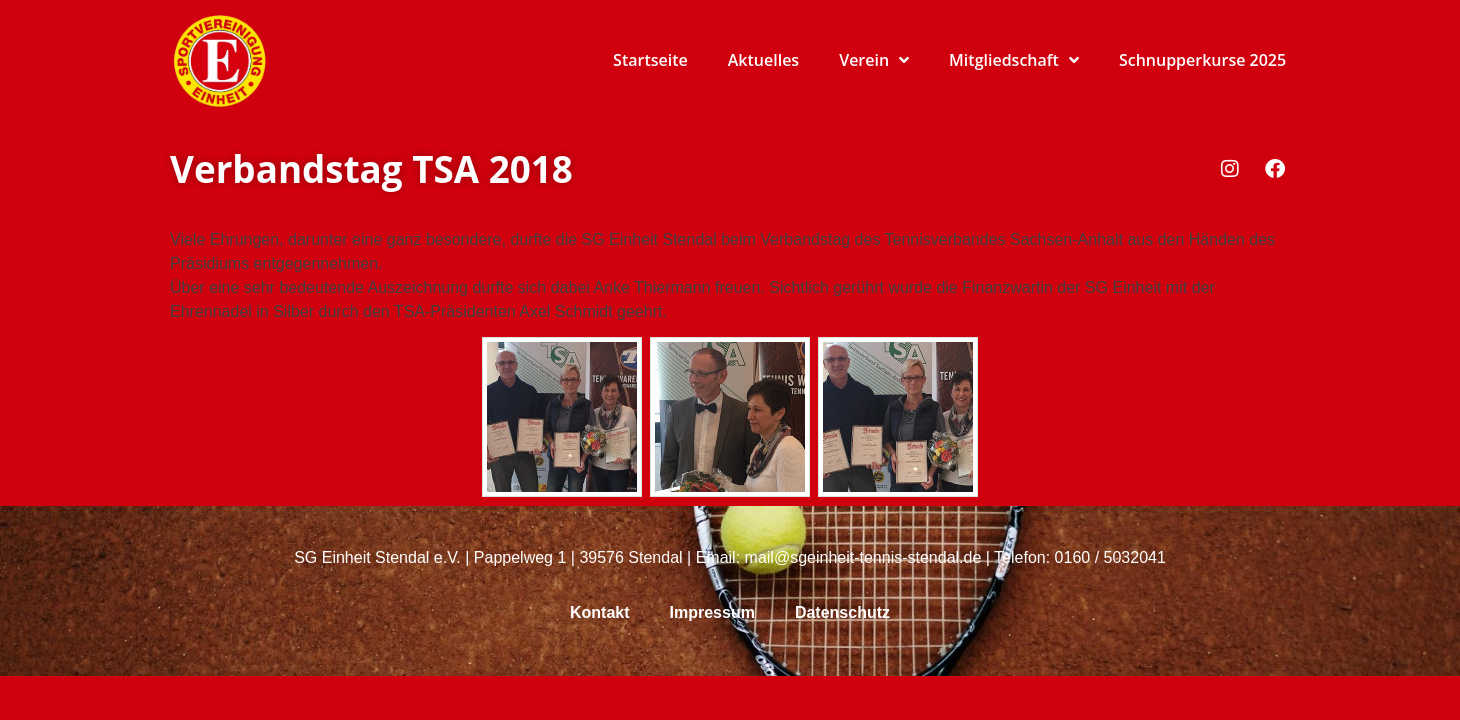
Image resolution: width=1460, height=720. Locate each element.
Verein (874, 60)
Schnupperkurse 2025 (1202, 60)
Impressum (712, 612)
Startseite (650, 60)
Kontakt (600, 612)
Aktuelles (763, 60)
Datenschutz (842, 612)
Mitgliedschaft (1014, 60)
